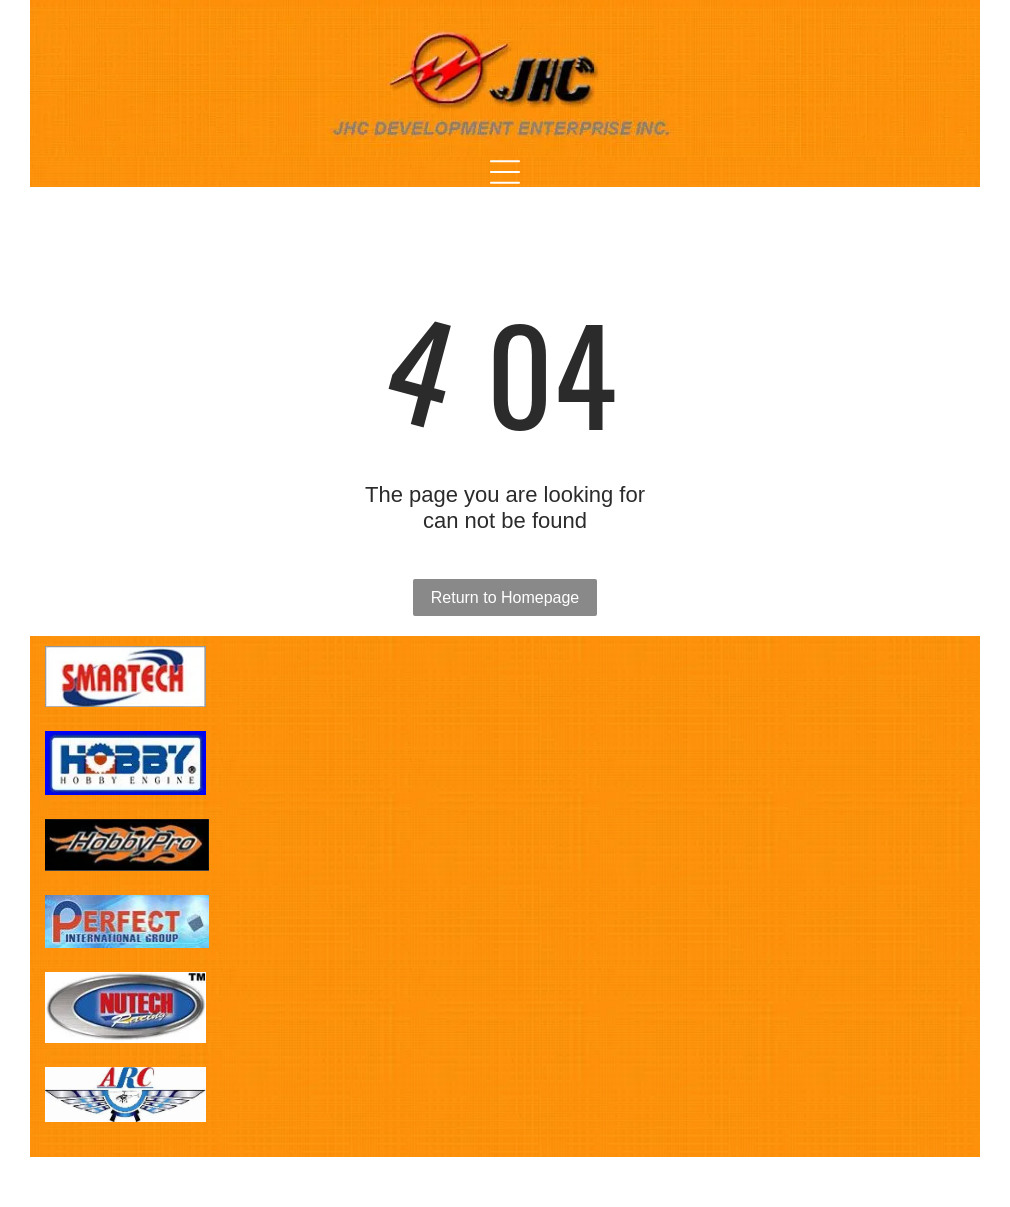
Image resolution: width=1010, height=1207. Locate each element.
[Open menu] (505, 172)
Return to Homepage (505, 597)
